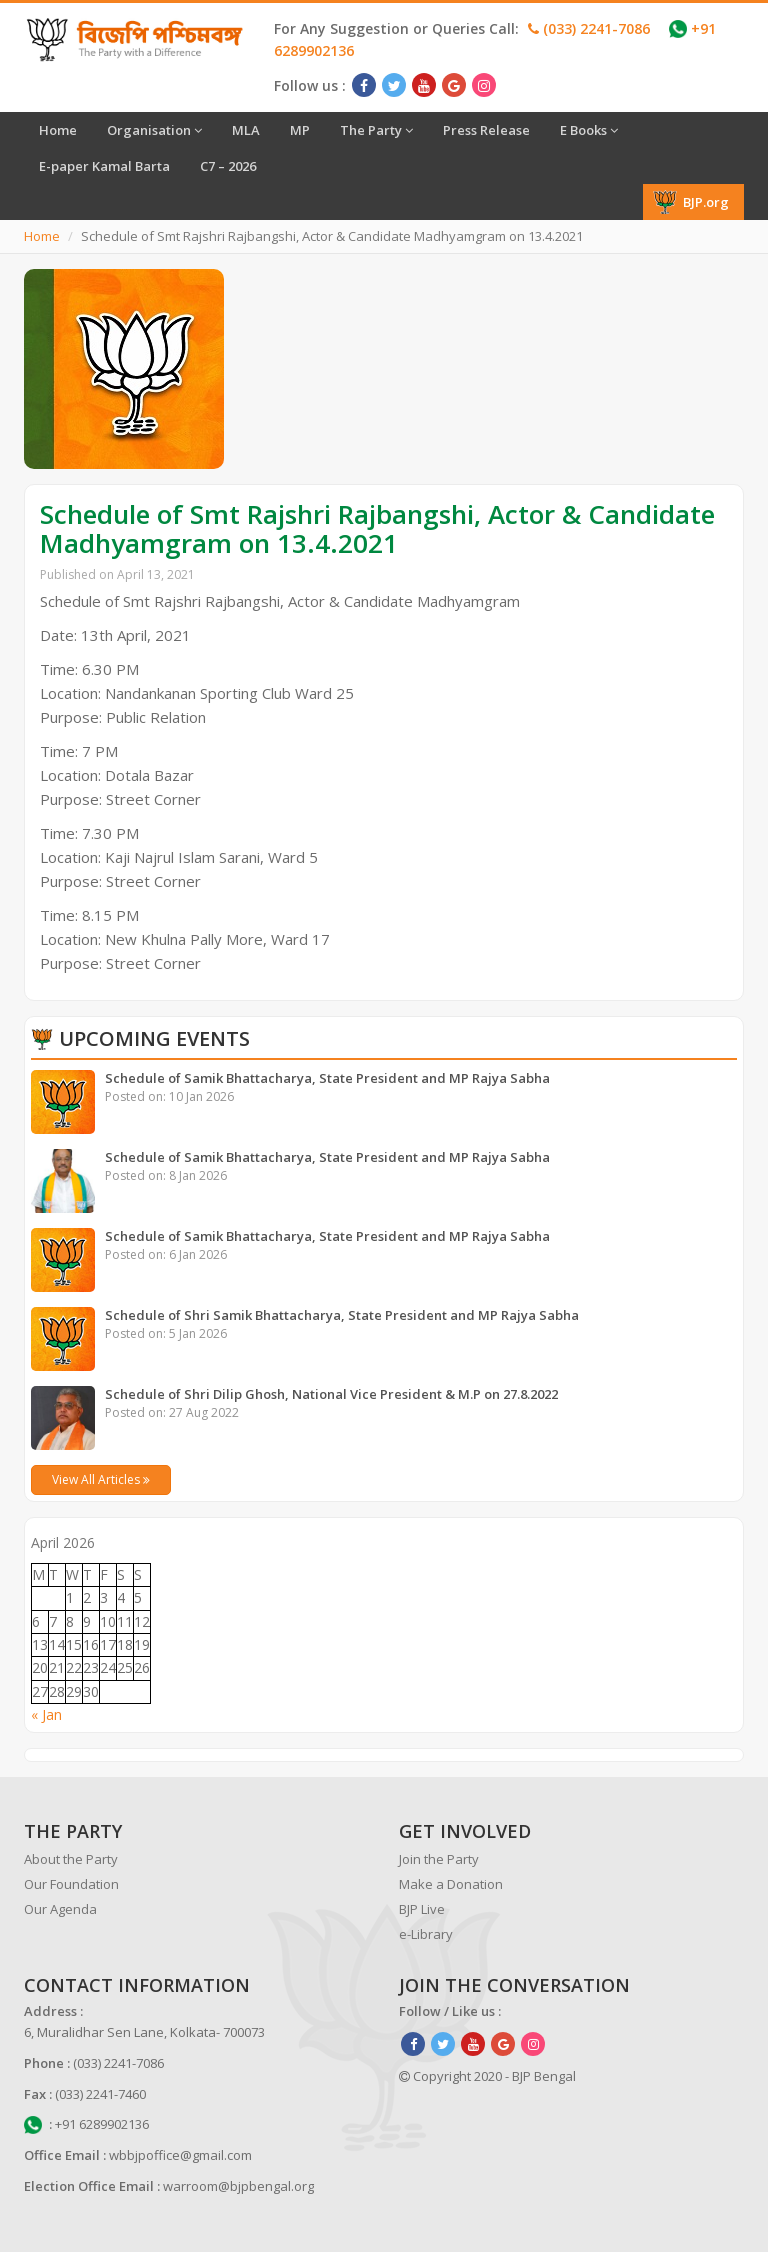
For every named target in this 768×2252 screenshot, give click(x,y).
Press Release (486, 130)
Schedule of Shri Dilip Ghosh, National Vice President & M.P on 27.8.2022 (331, 1394)
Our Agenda (60, 1909)
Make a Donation (451, 1884)
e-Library (426, 1934)
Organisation (154, 130)
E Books (589, 130)
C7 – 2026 (228, 166)
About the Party (71, 1859)
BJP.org (691, 202)
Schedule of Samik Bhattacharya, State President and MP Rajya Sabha (327, 1078)
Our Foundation (71, 1884)
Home (58, 130)
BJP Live (422, 1909)
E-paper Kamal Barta (104, 166)
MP (300, 130)
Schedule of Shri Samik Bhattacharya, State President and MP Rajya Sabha (342, 1315)
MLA (246, 130)
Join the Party (439, 1859)
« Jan (46, 1714)
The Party (376, 130)
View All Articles (101, 1479)
